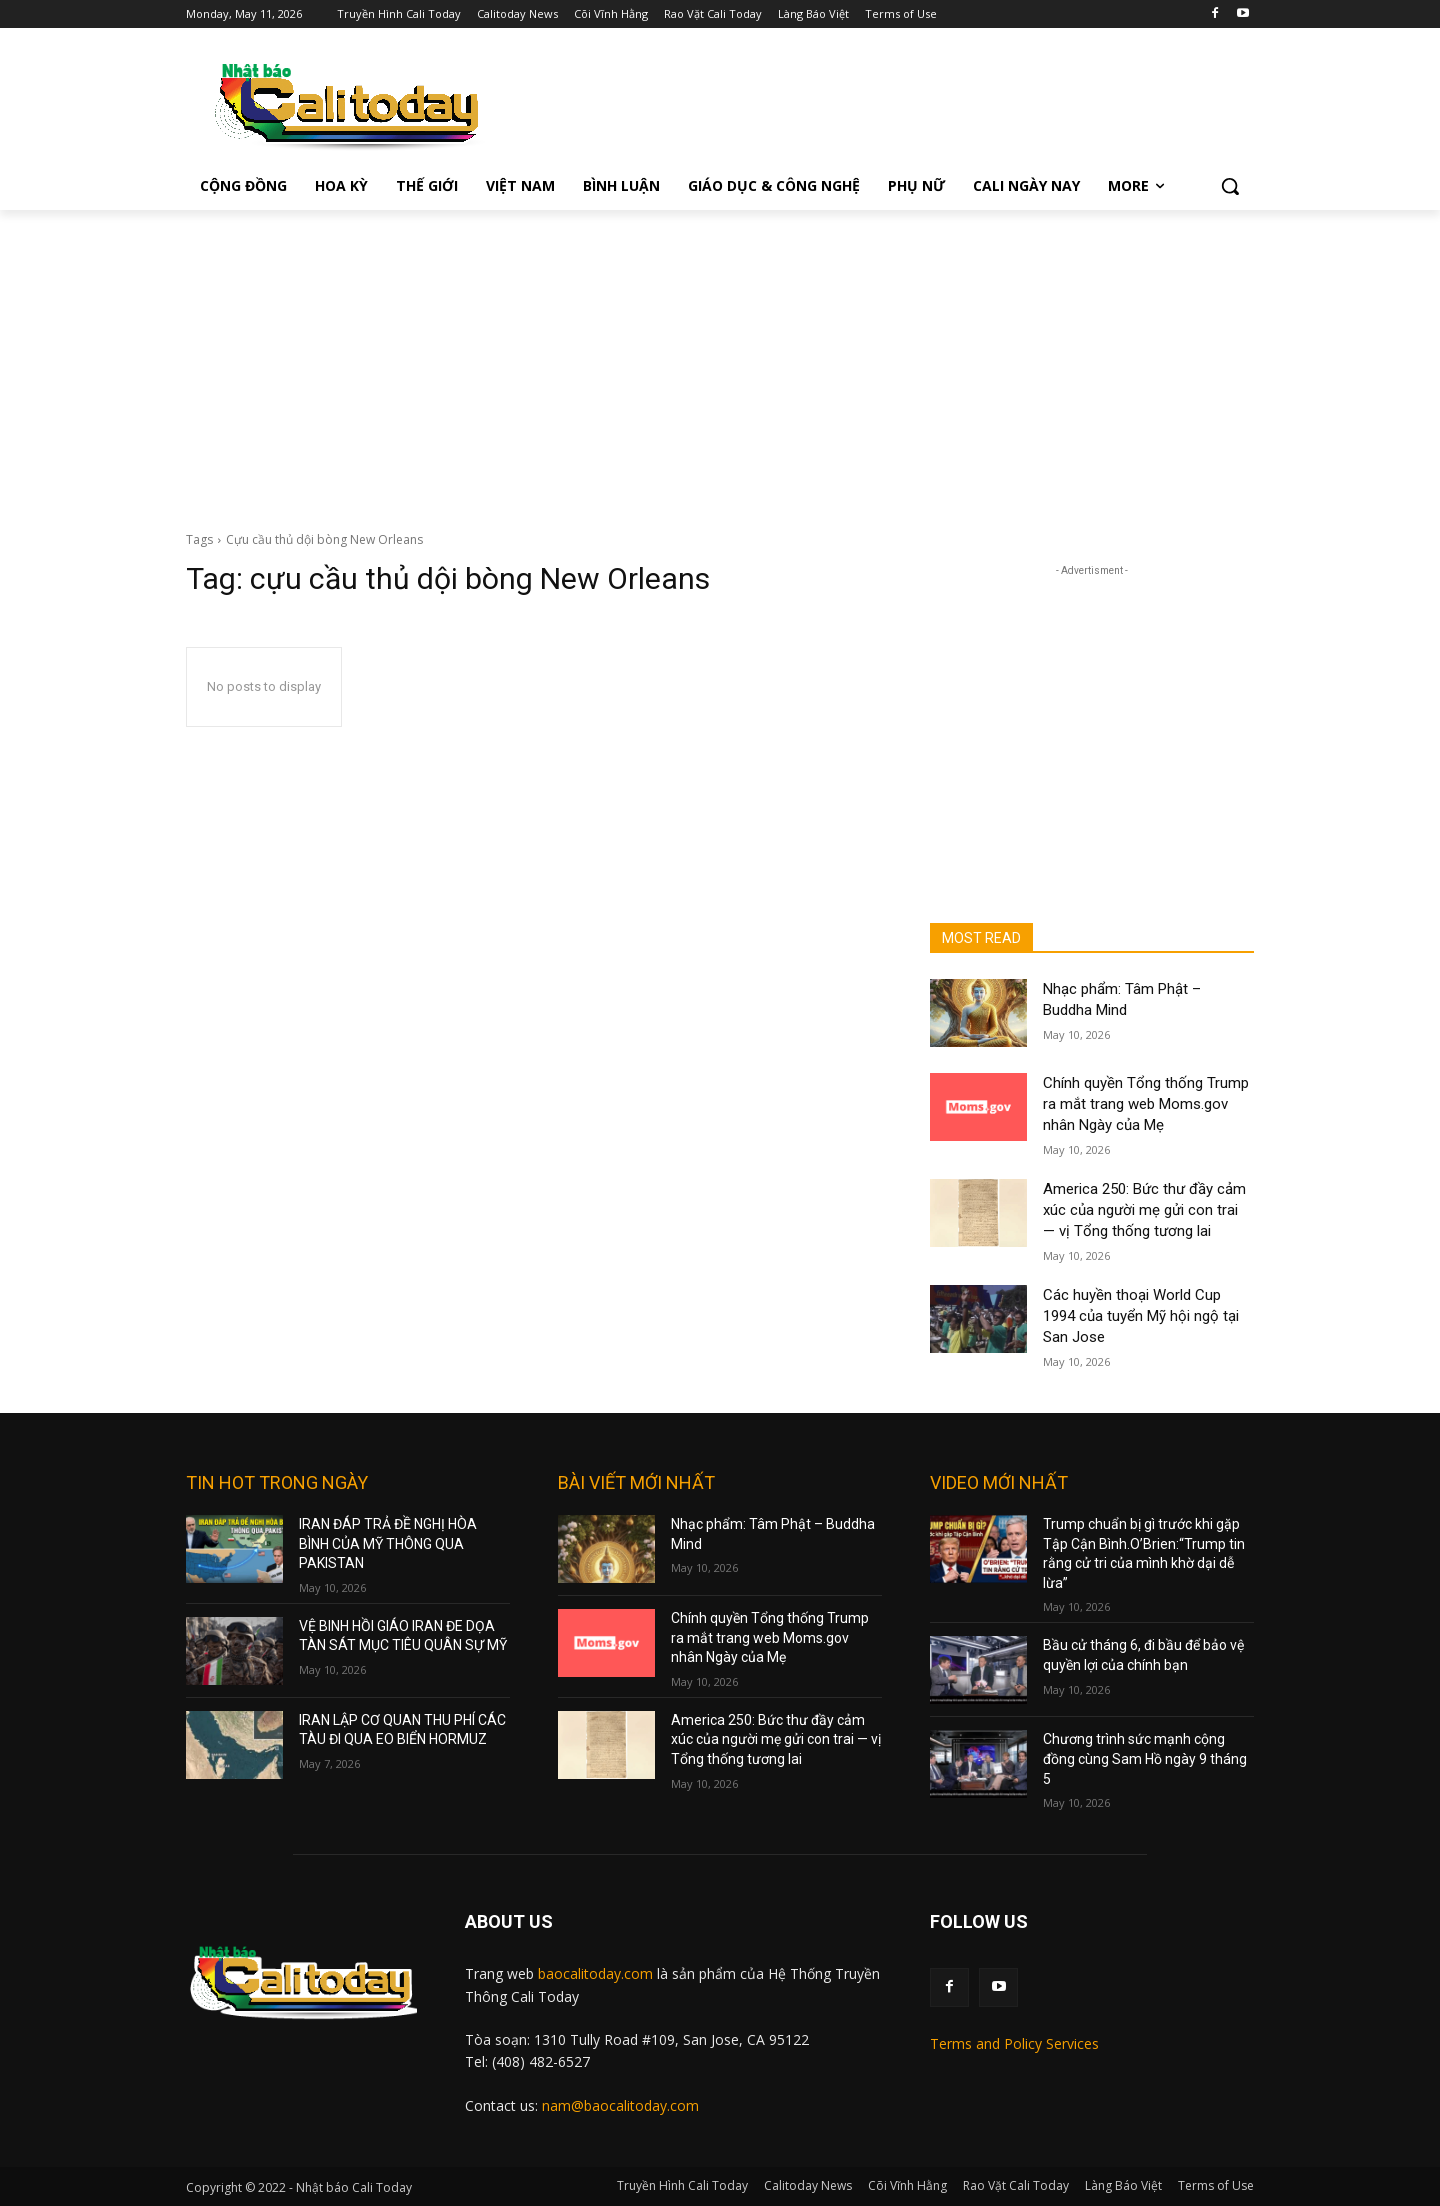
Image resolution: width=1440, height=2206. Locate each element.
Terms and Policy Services (1014, 2043)
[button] (1230, 186)
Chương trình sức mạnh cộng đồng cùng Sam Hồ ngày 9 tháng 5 (1145, 1758)
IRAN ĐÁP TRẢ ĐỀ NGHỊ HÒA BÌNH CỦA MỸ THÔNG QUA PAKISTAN (388, 1543)
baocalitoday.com (595, 1973)
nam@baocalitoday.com (620, 2105)
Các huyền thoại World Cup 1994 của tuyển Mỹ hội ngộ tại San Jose (1141, 1316)
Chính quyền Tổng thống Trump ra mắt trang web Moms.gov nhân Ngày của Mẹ (1146, 1104)
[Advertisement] (720, 360)
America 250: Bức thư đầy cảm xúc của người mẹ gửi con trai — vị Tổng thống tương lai (1144, 1210)
